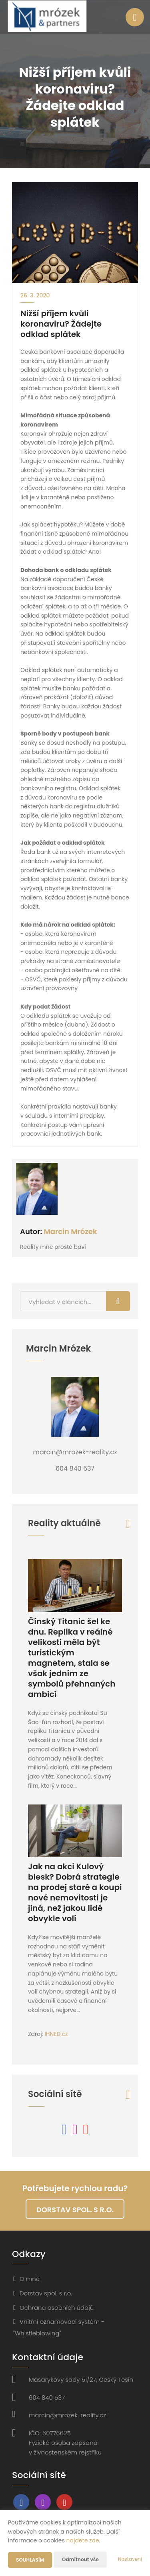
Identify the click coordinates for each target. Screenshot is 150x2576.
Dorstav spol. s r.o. (75, 2210)
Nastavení (130, 2559)
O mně (30, 2279)
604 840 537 (47, 2397)
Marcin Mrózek (70, 1231)
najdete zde (82, 2540)
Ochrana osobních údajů (57, 2307)
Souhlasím (30, 2559)
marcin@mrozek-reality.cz (67, 2415)
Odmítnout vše (80, 2559)
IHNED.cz (56, 2034)
